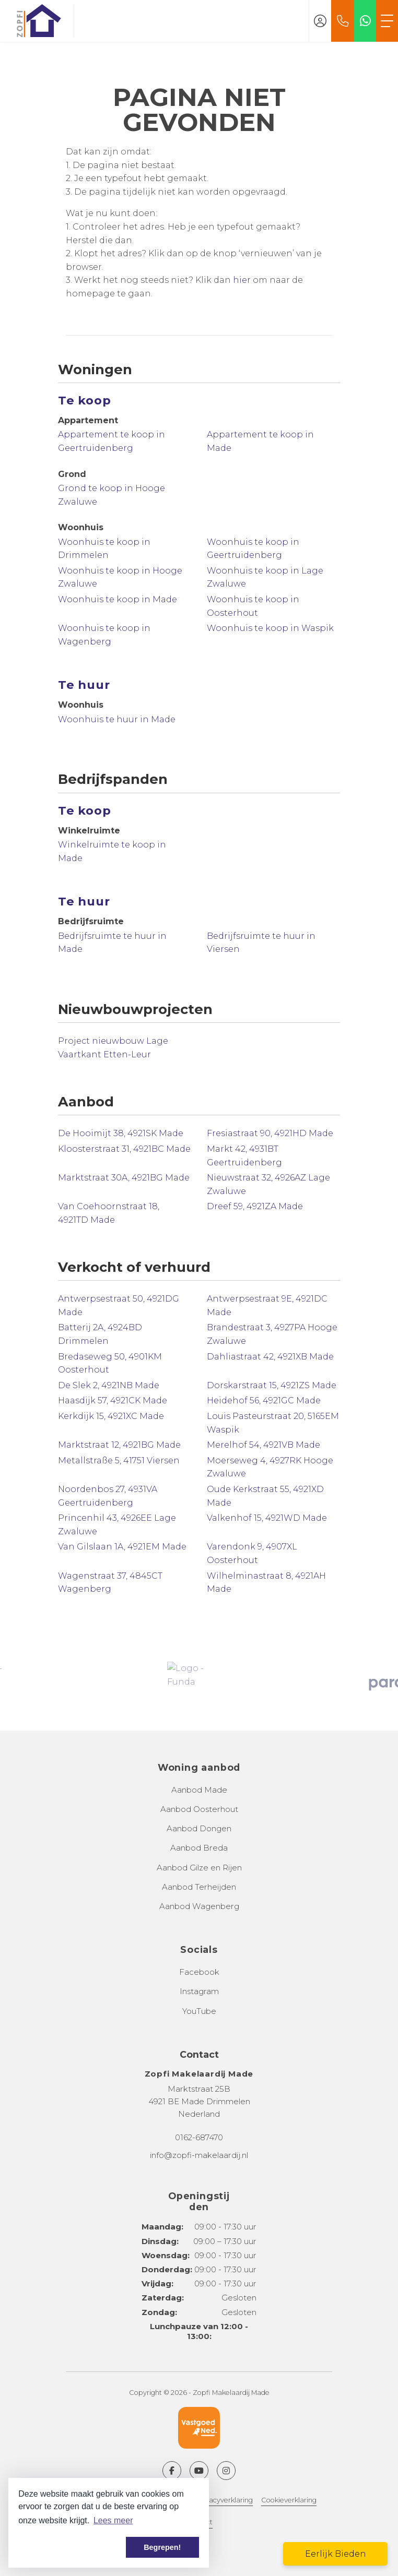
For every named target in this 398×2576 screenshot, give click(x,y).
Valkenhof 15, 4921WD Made (267, 1518)
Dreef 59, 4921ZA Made (255, 1206)
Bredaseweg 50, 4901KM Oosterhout (110, 1363)
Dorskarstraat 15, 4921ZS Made (271, 1385)
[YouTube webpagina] (199, 2470)
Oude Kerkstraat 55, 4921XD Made (265, 1496)
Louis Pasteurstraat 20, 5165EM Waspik (273, 1423)
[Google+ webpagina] (226, 2470)
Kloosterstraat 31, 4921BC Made (124, 1149)
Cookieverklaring (289, 2500)
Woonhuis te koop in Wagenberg (104, 635)
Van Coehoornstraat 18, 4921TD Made (108, 1213)
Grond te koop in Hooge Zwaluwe (111, 495)
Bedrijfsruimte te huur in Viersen (261, 943)
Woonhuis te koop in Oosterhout (253, 606)
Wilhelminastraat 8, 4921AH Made (266, 1582)
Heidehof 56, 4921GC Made (264, 1400)
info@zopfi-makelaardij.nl (199, 2155)
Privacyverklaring (224, 2500)
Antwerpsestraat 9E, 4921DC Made (267, 1305)
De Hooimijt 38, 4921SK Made (120, 1133)
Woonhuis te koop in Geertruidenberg (253, 548)
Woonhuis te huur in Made (116, 719)
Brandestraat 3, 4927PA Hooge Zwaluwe (272, 1334)
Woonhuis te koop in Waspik (270, 628)
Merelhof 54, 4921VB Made (263, 1445)
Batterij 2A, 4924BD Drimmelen (100, 1334)
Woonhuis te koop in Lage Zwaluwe (265, 577)
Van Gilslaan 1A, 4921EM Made (122, 1547)
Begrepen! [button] (162, 2547)
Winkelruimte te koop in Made (112, 851)
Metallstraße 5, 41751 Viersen (119, 1460)
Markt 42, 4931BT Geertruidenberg (244, 1155)
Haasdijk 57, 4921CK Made (112, 1400)
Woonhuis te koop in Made (117, 599)
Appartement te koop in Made (260, 441)
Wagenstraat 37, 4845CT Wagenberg (110, 1582)
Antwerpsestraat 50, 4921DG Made (118, 1305)
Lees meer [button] (113, 2520)
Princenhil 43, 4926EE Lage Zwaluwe (117, 1524)
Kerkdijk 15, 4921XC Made (111, 1416)
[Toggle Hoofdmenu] (387, 21)
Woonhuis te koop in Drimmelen (104, 548)
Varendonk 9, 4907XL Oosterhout (252, 1553)
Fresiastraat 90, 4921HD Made (270, 1133)
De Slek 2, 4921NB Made (108, 1385)
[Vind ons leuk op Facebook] (171, 2470)
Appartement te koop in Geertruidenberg (111, 441)
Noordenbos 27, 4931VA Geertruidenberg (107, 1496)
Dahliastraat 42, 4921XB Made (270, 1357)
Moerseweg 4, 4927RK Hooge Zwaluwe (270, 1467)
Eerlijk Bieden (335, 2554)
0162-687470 (199, 2137)
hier (242, 280)
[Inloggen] (320, 21)
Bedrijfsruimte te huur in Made (112, 943)
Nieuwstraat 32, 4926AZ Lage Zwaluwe (268, 1184)
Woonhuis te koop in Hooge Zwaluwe (120, 577)
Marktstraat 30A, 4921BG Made (124, 1178)
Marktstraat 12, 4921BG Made (119, 1445)
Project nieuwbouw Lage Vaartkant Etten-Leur (113, 1047)
